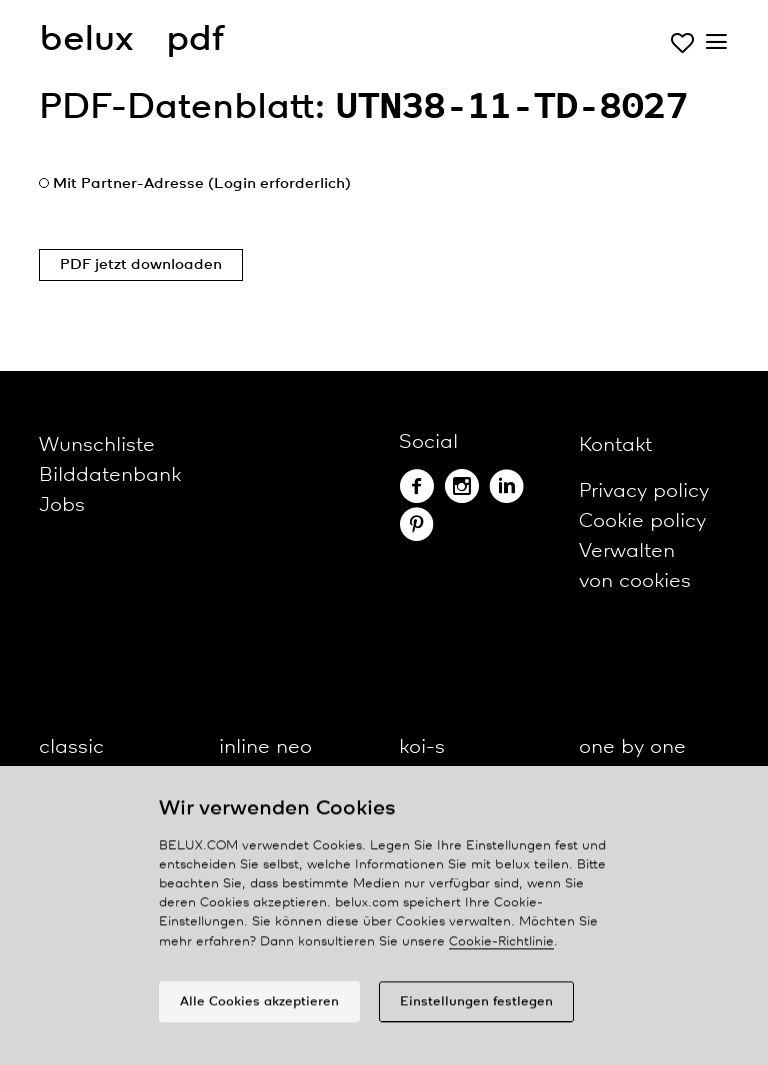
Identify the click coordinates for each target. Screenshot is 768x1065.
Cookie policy (642, 521)
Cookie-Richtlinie (501, 948)
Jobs (62, 505)
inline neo (265, 747)
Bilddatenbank (110, 475)
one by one (632, 747)
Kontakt (615, 445)
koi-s (422, 747)
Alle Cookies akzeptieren (259, 1008)
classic (71, 747)
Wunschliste (97, 445)
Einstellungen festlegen (476, 1008)
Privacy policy (644, 491)
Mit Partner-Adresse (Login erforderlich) (202, 184)
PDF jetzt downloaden (141, 265)
